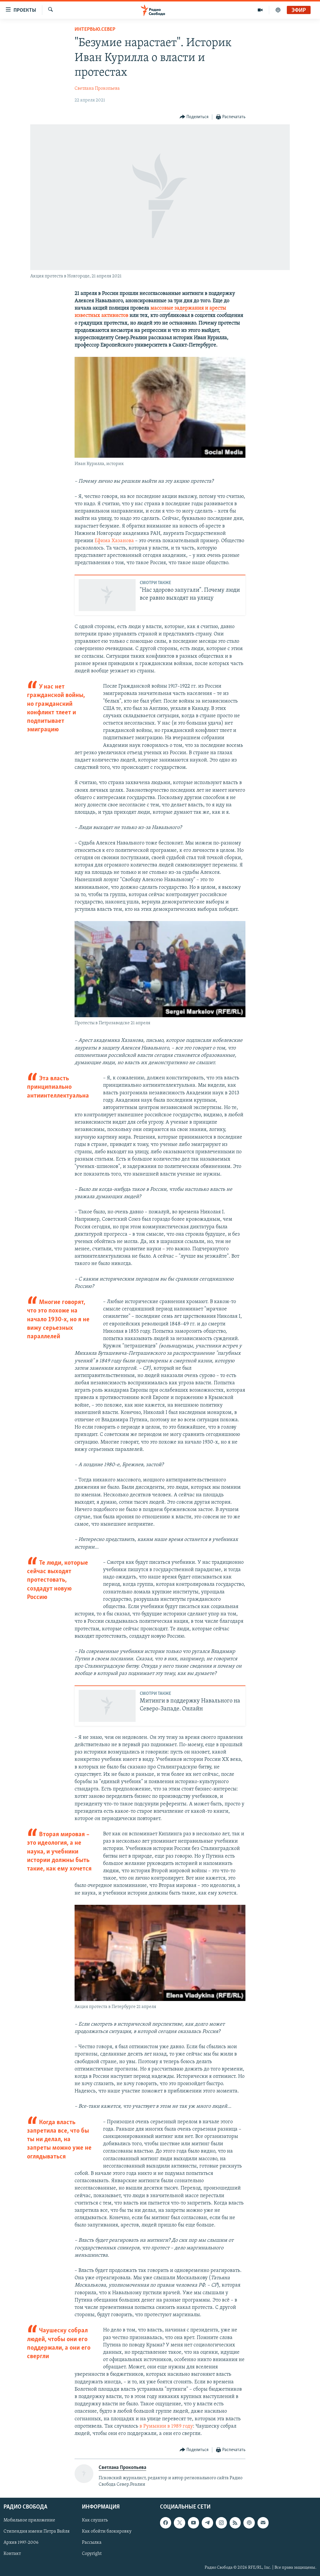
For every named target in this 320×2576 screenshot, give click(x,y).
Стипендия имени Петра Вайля (37, 2531)
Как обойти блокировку (107, 2531)
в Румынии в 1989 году (166, 2426)
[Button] (194, 117)
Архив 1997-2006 (21, 2542)
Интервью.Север (95, 29)
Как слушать (95, 2520)
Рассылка (92, 2542)
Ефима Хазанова (114, 541)
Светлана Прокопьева (97, 88)
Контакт (12, 2553)
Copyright (92, 2553)
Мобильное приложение (29, 2520)
